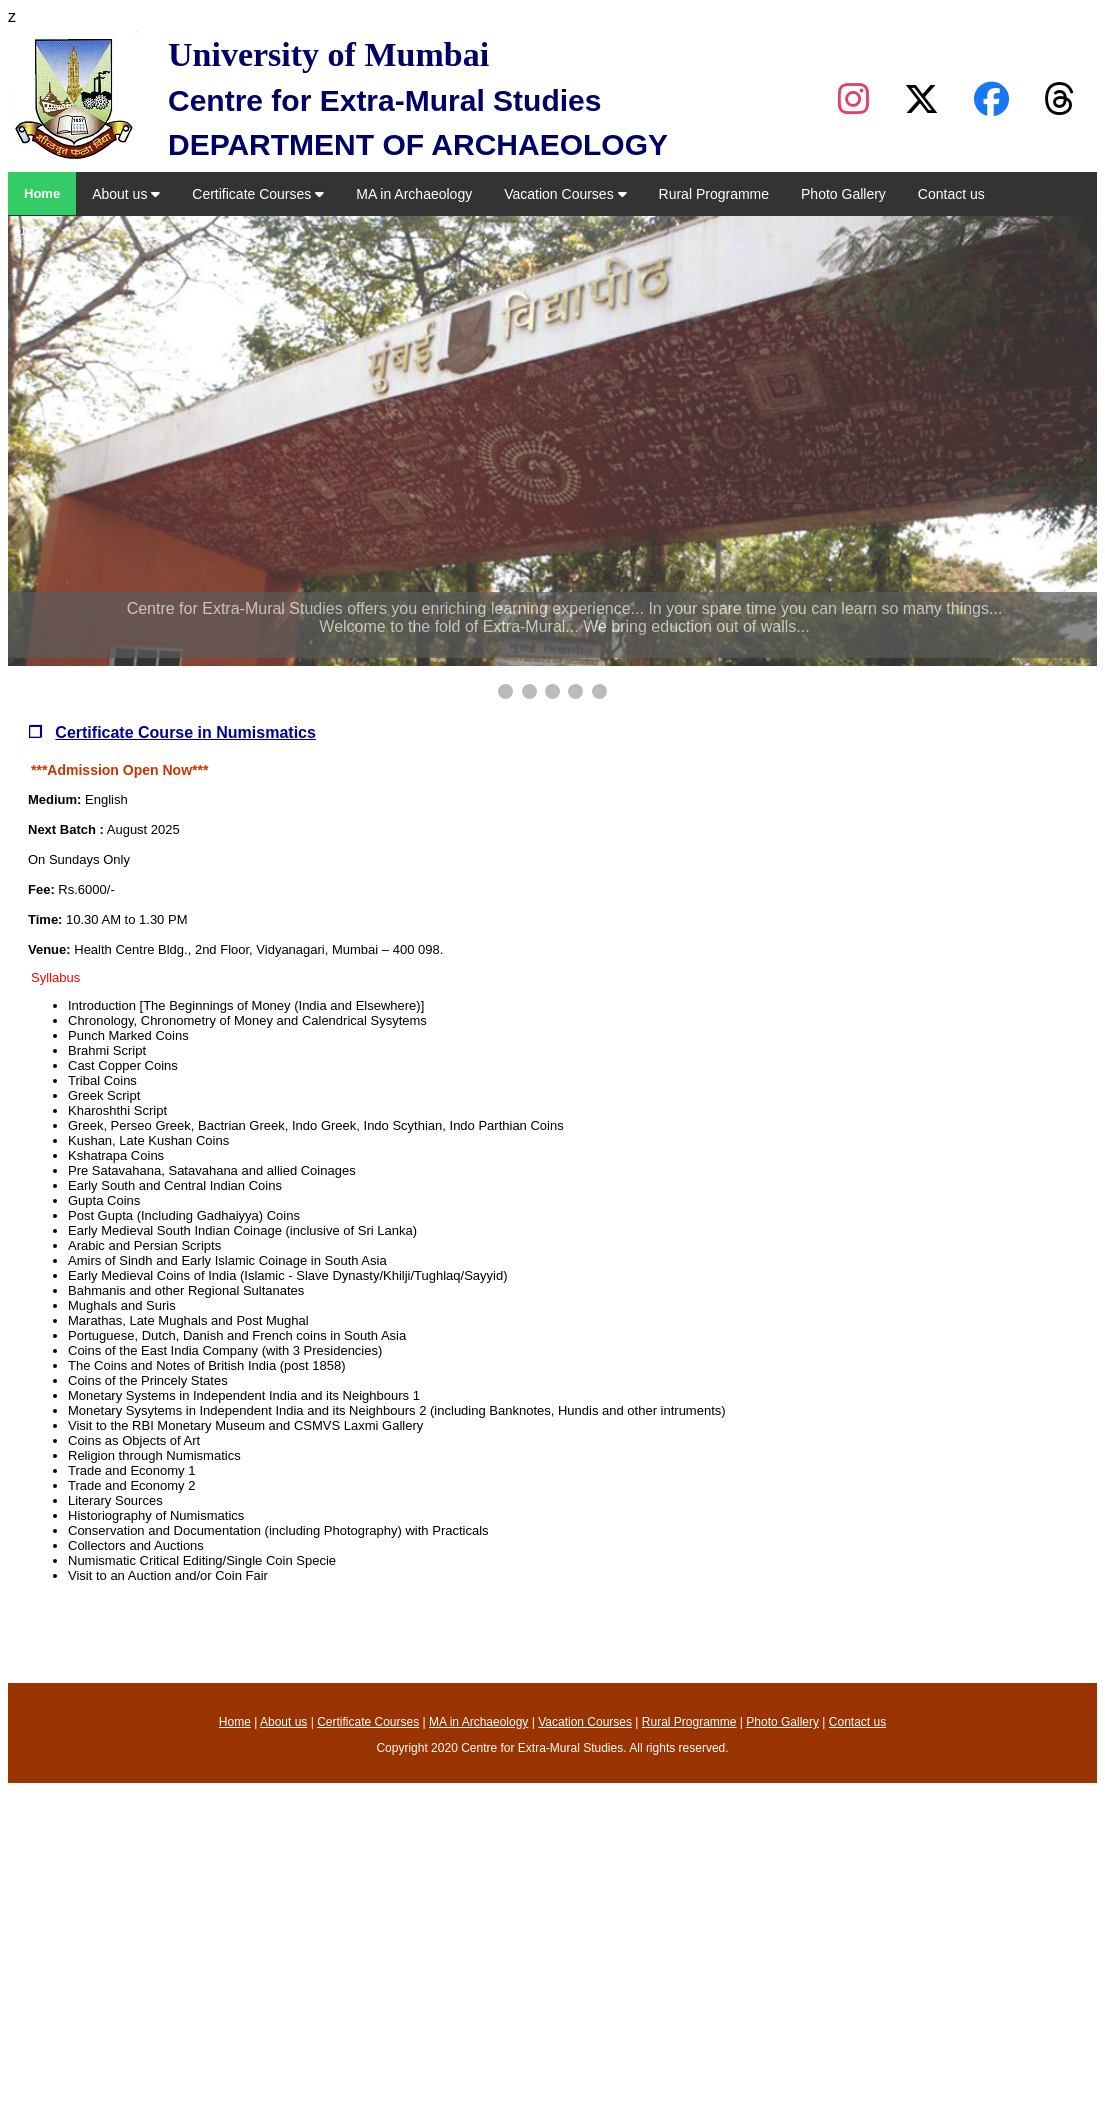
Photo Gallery (843, 194)
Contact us (951, 194)
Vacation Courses (565, 194)
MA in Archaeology (414, 194)
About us (126, 194)
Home (42, 193)
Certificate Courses (258, 194)
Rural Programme (714, 194)
